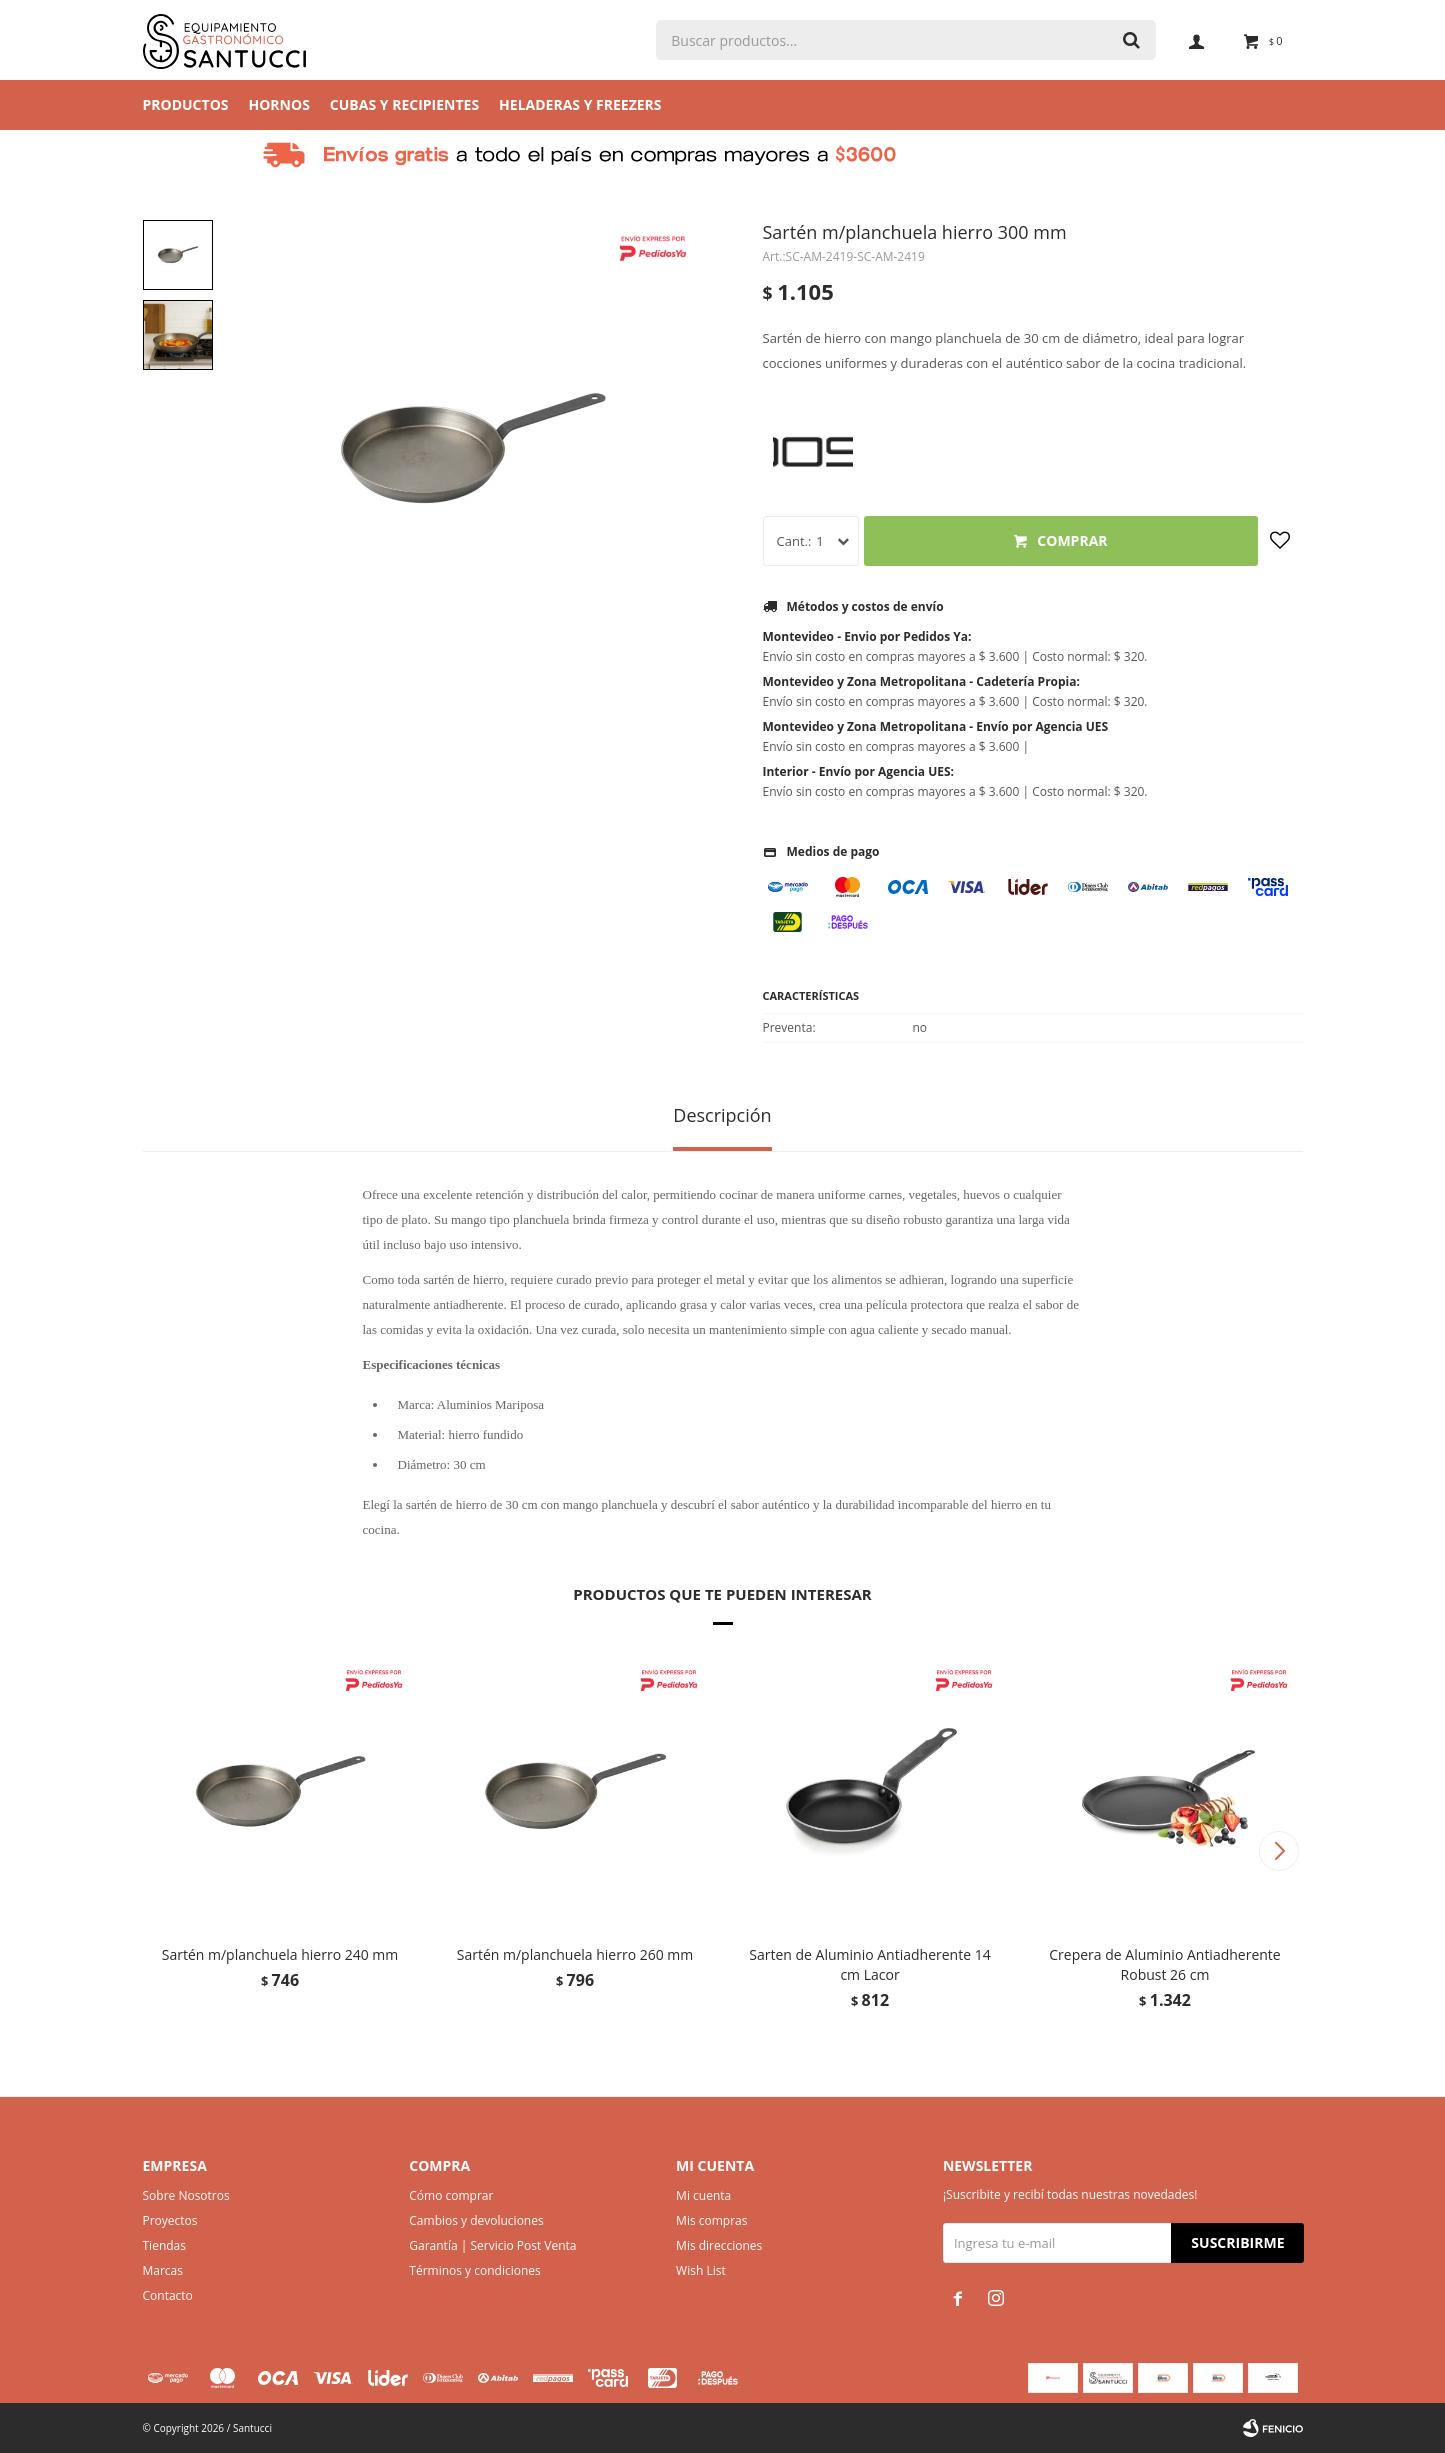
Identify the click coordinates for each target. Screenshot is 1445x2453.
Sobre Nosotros (186, 2195)
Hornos (279, 104)
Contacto (168, 2295)
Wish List (701, 2270)
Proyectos (170, 2220)
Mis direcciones (719, 2245)
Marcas (163, 2270)
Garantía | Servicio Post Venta (492, 2245)
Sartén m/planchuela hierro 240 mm (280, 1954)
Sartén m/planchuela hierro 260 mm (575, 1954)
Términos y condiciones (474, 2270)
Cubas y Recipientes (404, 104)
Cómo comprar (451, 2195)
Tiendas (164, 2245)
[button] (1279, 1851)
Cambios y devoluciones (476, 2220)
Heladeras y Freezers (580, 104)
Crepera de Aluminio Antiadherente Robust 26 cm (1164, 1964)
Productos (186, 104)
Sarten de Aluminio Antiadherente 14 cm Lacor (869, 1964)
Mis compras (711, 2220)
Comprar (1072, 540)
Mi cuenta (703, 2195)
